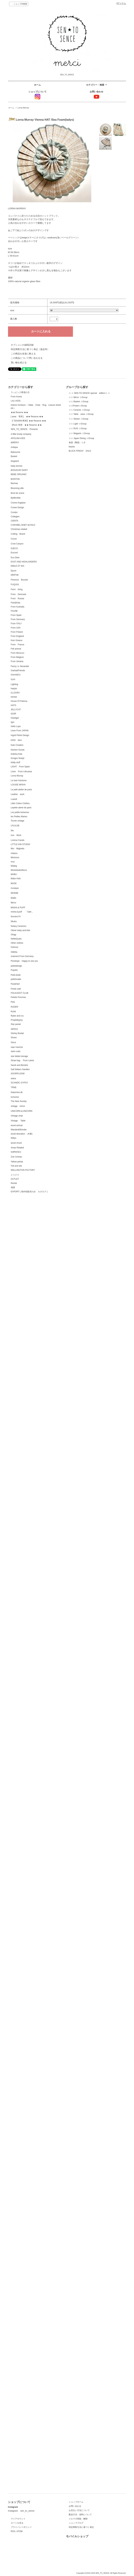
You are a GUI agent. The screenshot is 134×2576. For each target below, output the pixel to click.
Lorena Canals (18, 1482)
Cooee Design (19, 685)
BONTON (19, 572)
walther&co (18, 2391)
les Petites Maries (19, 1403)
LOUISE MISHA (18, 1302)
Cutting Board (19, 747)
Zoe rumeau (19, 2404)
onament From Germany (22, 1781)
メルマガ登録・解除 (78, 2519)
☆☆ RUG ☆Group (78, 489)
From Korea (16, 396)
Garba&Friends (18, 1063)
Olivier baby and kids (20, 1738)
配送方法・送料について (80, 2514)
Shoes (14, 2014)
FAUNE (14, 986)
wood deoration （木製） (22, 2338)
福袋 (13, 2479)
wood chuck (19, 2355)
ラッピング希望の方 (20, 392)
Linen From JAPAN (20, 1153)
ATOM (20, 2531)
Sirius (19, 2027)
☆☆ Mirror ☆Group (78, 415)
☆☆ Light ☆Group (78, 467)
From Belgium (17, 1032)
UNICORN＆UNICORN (21, 2253)
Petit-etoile (19, 1841)
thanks (72, 547)
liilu (19, 1443)
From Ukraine (17, 1037)
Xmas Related (19, 2377)
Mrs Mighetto (17, 1500)
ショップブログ (76, 2523)
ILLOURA (15, 1115)
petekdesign (19, 1816)
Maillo (19, 1617)
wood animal (19, 2320)
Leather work (19, 1337)
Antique (19, 473)
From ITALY (16, 999)
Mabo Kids (16, 1547)
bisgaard (19, 522)
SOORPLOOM (18, 2120)
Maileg (14, 1534)
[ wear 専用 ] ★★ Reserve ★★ (27, 416)
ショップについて (37, 91)
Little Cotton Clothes (20, 1373)
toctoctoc (19, 2204)
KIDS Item (19, 1188)
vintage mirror (19, 2231)
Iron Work (19, 1462)
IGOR (13, 1136)
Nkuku (19, 1704)
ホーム (37, 85)
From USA (16, 1003)
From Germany (18, 995)
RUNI (19, 1961)
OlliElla (19, 1767)
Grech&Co (16, 1067)
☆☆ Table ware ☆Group (81, 431)
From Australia (17, 982)
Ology (13, 1742)
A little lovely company (22, 442)
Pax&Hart (19, 1865)
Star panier (16, 1983)
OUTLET (15, 2471)
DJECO (19, 814)
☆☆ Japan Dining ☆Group (83, 532)
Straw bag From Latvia (22, 2090)
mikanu (19, 1512)
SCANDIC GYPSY (19, 2147)
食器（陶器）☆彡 (77, 543)
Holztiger (15, 1140)
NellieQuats (16, 1746)
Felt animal (16, 1024)
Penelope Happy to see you (24, 1794)
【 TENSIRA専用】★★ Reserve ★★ (28, 421)
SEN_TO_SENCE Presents (24, 429)
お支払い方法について (79, 2510)
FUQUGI (19, 918)
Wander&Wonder (19, 2334)
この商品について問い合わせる (27, 358)
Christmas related (19, 734)
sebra (19, 2133)
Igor (12, 1144)
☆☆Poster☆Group (78, 423)
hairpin (14, 1111)
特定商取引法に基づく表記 (81, 2527)
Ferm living (19, 938)
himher (14, 1119)
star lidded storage (19, 2076)
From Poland (17, 1007)
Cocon (19, 769)
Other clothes (17, 1750)
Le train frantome (20, 1288)
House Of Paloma (19, 1123)
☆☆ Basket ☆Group (78, 419)
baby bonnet (19, 544)
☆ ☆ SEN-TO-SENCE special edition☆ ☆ (89, 401)
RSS (13, 2531)
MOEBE (19, 1602)
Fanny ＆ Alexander (20, 1049)
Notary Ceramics (19, 1724)
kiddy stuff (15, 1250)
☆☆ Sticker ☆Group (78, 444)
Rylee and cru (17, 1975)
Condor (19, 707)
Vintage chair (19, 2276)
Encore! (14, 827)
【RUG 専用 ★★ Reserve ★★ (26, 425)
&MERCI (15, 460)
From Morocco (17, 1028)
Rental (14, 2475)
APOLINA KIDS (18, 456)
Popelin (14, 1830)
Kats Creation (19, 1210)
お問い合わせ (96, 91)
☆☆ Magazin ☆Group (79, 511)
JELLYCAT (16, 1132)
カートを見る (17, 2523)
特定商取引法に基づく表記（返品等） (30, 349)
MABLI (14, 1543)
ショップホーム (76, 2502)
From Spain (16, 990)
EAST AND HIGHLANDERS (24, 854)
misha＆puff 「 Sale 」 (22, 1671)
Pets (19, 1918)
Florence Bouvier (20, 897)
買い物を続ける (19, 362)
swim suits (15, 2063)
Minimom (15, 1526)
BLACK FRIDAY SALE (80, 551)
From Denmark (18, 960)
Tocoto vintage (17, 1408)
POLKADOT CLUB (19, 1901)
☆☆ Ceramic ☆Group (79, 427)
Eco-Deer (19, 840)
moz (13, 1530)
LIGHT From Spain (20, 1254)
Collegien (15, 721)
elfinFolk (15, 884)
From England (17, 1011)
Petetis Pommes (18, 1905)
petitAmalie (16, 1852)
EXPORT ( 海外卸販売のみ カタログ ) (29, 2483)
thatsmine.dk (17, 2182)
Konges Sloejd (17, 1246)
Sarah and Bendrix (19, 2102)
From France (17, 1020)
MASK (19, 1560)
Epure (19, 871)
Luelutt (19, 1359)
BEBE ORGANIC (19, 562)
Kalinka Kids (16, 1242)
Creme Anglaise (19, 663)
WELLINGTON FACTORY (23, 2444)
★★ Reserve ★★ (19, 412)
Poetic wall (19, 1887)
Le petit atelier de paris (22, 1314)
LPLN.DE (16, 1421)
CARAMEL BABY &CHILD (23, 729)
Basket (14, 509)
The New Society (19, 2218)
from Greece (17, 1016)
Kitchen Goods (19, 1231)
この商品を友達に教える (23, 353)
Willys (13, 2342)
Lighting (19, 1100)
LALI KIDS (16, 401)
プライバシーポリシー (21, 2527)
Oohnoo (14, 1755)
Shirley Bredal (17, 2010)
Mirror (19, 1635)
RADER (14, 1939)
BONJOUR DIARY (19, 557)
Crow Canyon (19, 791)
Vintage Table (19, 2298)
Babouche (19, 495)
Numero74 (19, 1684)
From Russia (17, 974)
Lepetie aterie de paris (21, 1377)
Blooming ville (19, 596)
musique (19, 1582)
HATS (13, 1128)
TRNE (19, 2160)
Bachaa (14, 583)
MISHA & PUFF (19, 1657)
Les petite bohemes (20, 1390)
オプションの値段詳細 (22, 345)
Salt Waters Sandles (20, 2116)
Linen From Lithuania (21, 1264)
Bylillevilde (19, 640)
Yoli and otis (16, 2440)
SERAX (17, 1996)
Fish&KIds (15, 978)
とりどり (19, 2457)
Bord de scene (19, 618)
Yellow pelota (19, 2426)
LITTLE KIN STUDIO (20, 1495)
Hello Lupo (16, 1149)
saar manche (17, 2049)
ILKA (19, 1080)
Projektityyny (17, 1979)
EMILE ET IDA (17, 858)
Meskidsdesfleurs (19, 1539)
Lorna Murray (23, 108)
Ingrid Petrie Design (21, 1166)
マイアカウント (18, 2519)
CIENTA (14, 725)
